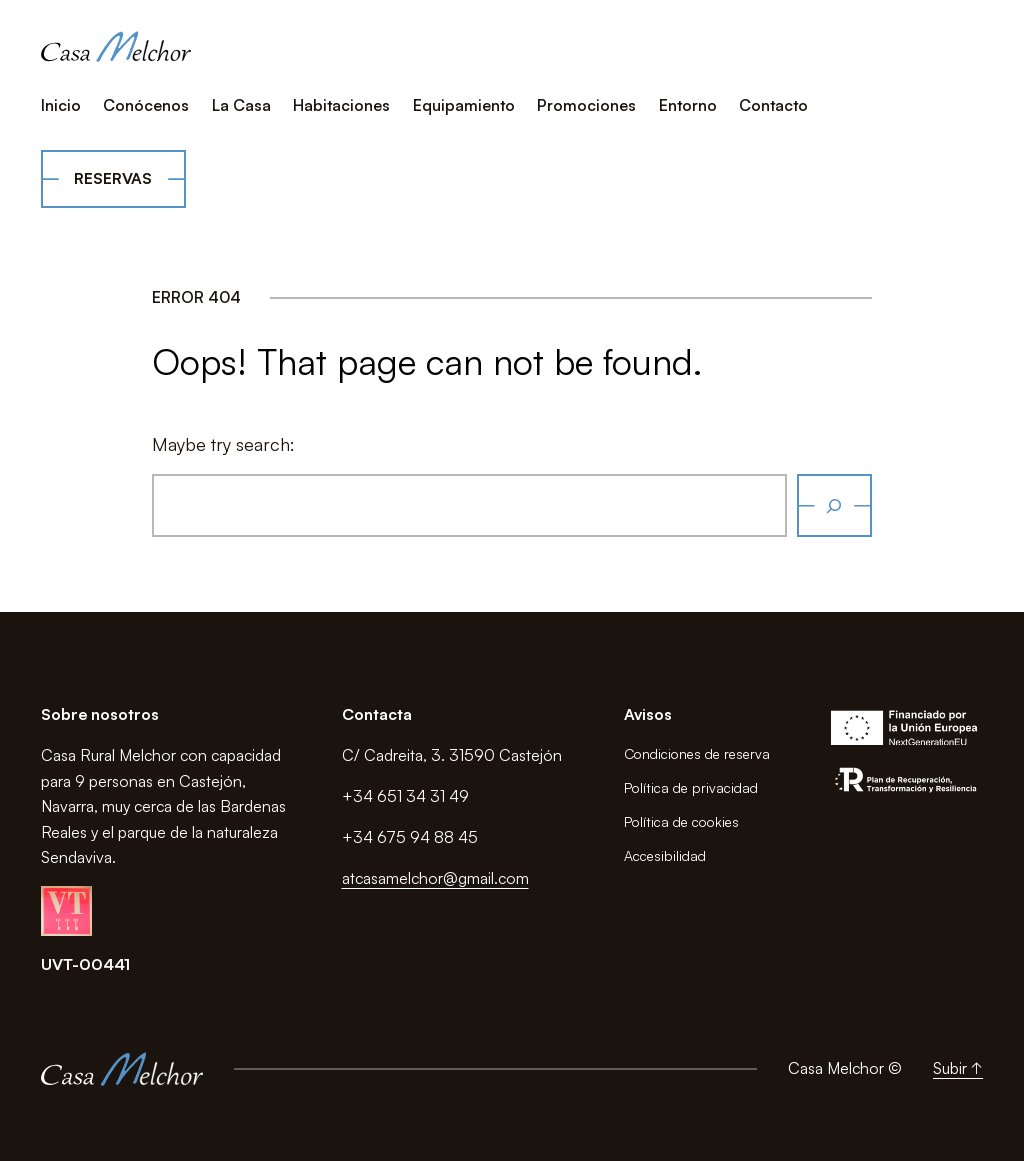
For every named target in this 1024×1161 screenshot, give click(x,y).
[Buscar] (834, 505)
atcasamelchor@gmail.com (435, 878)
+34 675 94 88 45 (410, 837)
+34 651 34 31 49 (405, 796)
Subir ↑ (958, 1068)
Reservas (113, 178)
